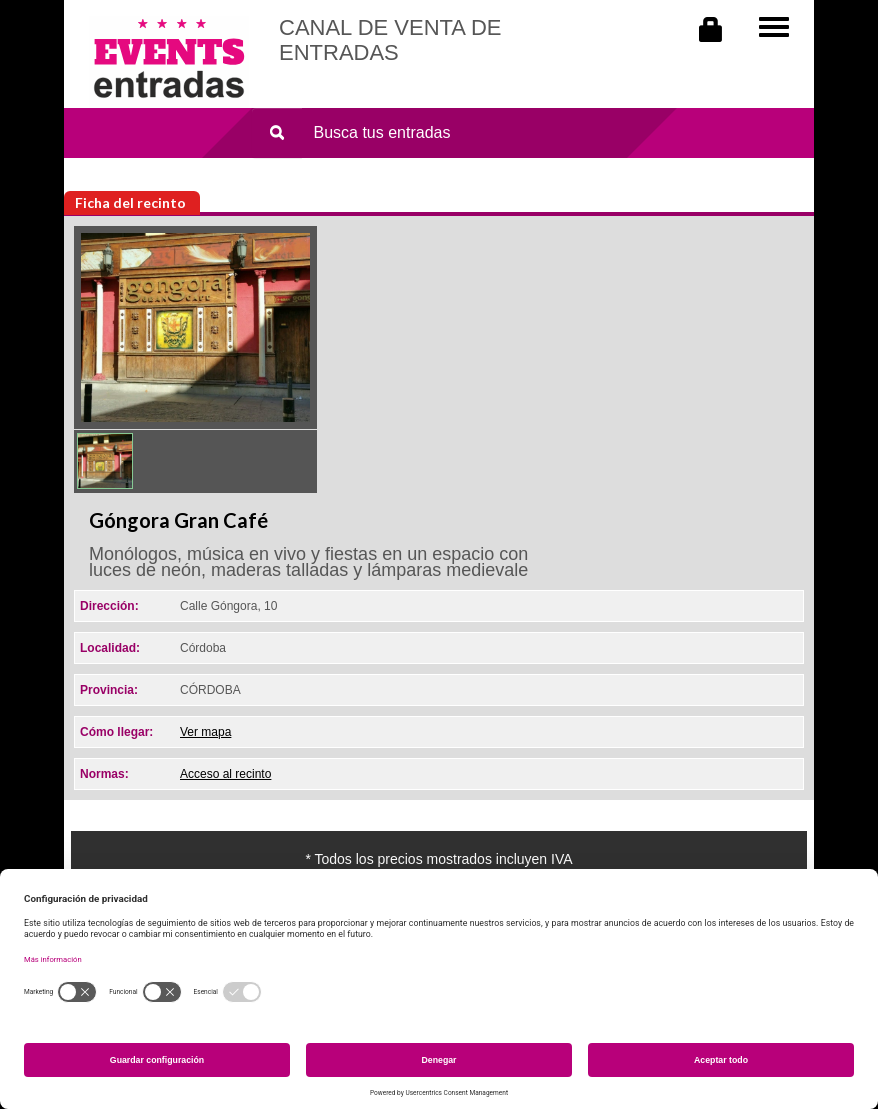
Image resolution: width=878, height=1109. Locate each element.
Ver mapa (205, 732)
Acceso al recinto (225, 774)
